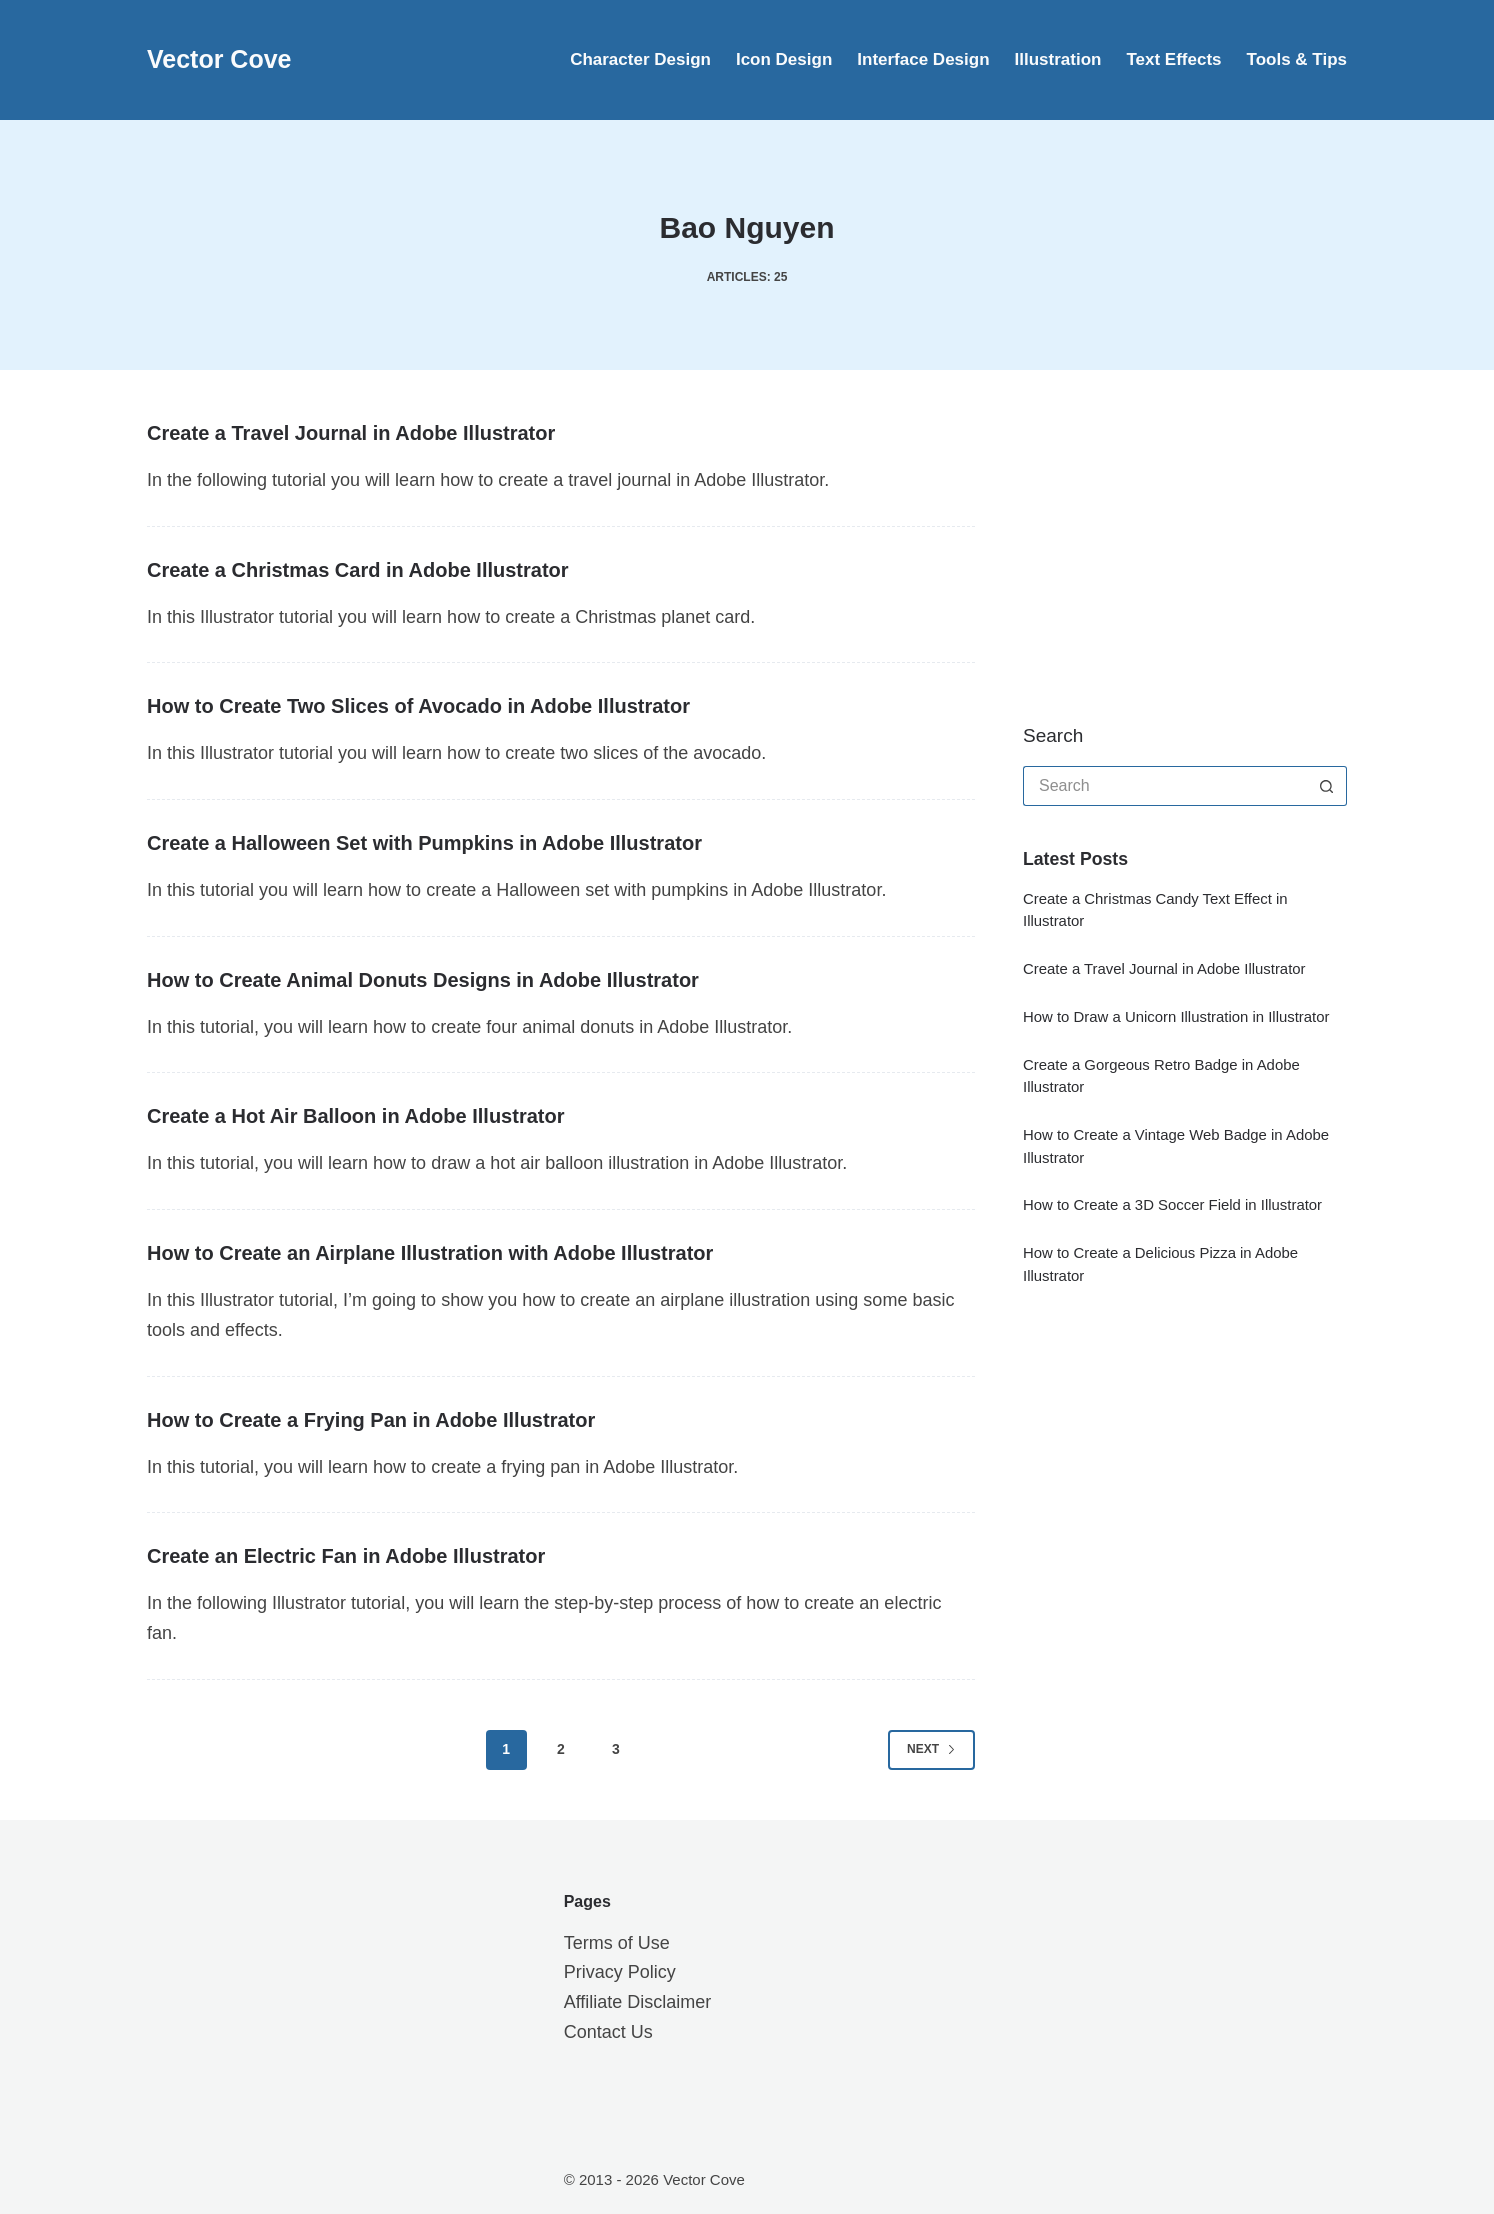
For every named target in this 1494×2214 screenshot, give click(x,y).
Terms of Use (617, 1943)
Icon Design (784, 59)
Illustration (1058, 59)
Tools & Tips (1297, 59)
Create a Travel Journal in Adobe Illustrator (351, 433)
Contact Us (608, 2032)
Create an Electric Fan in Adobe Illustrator (346, 1556)
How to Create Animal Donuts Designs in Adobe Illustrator (423, 980)
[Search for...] (1165, 786)
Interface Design (923, 59)
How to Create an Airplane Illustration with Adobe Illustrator (430, 1253)
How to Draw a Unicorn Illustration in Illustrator (1176, 1017)
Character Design (640, 59)
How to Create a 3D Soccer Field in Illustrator (1172, 1205)
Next (931, 1749)
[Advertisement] (1173, 545)
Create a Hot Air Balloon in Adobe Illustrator (355, 1116)
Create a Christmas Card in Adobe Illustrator (358, 570)
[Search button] (1327, 786)
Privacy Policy (620, 1972)
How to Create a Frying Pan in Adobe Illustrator (371, 1420)
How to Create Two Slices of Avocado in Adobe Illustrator (418, 706)
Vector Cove (219, 59)
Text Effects (1173, 59)
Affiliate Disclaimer (638, 2002)
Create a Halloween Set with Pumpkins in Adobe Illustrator (424, 843)
